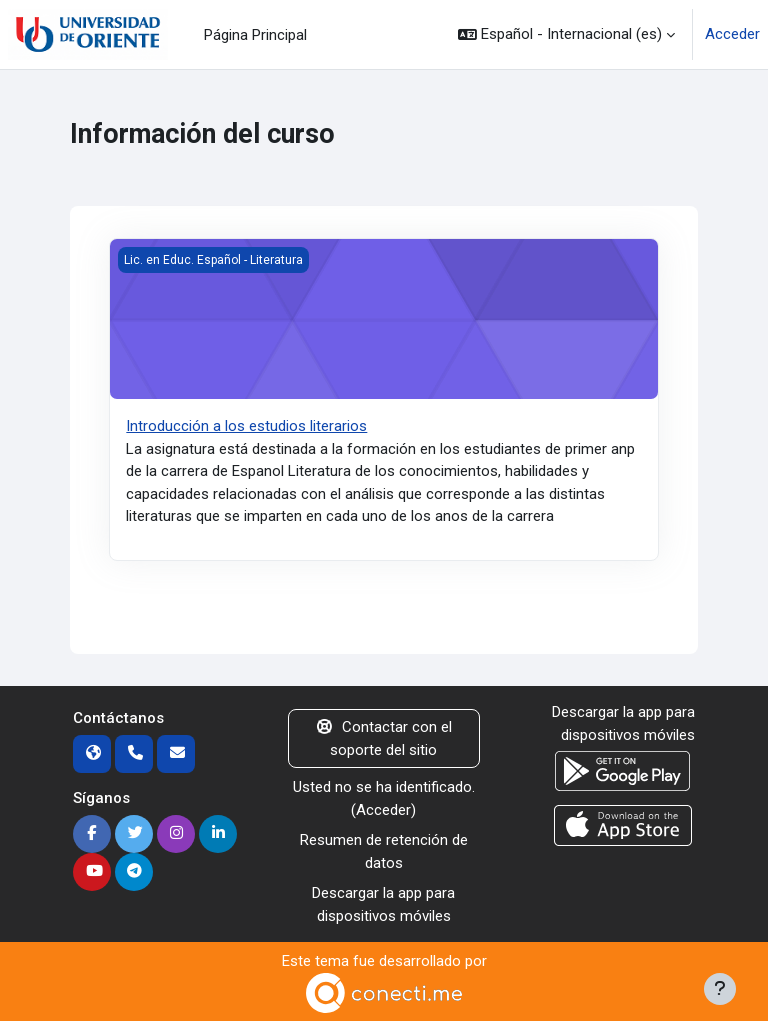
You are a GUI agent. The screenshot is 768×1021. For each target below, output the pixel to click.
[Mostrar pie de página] (720, 989)
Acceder (732, 34)
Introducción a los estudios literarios (246, 426)
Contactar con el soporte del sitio (384, 738)
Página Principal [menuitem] (255, 35)
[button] (566, 34)
